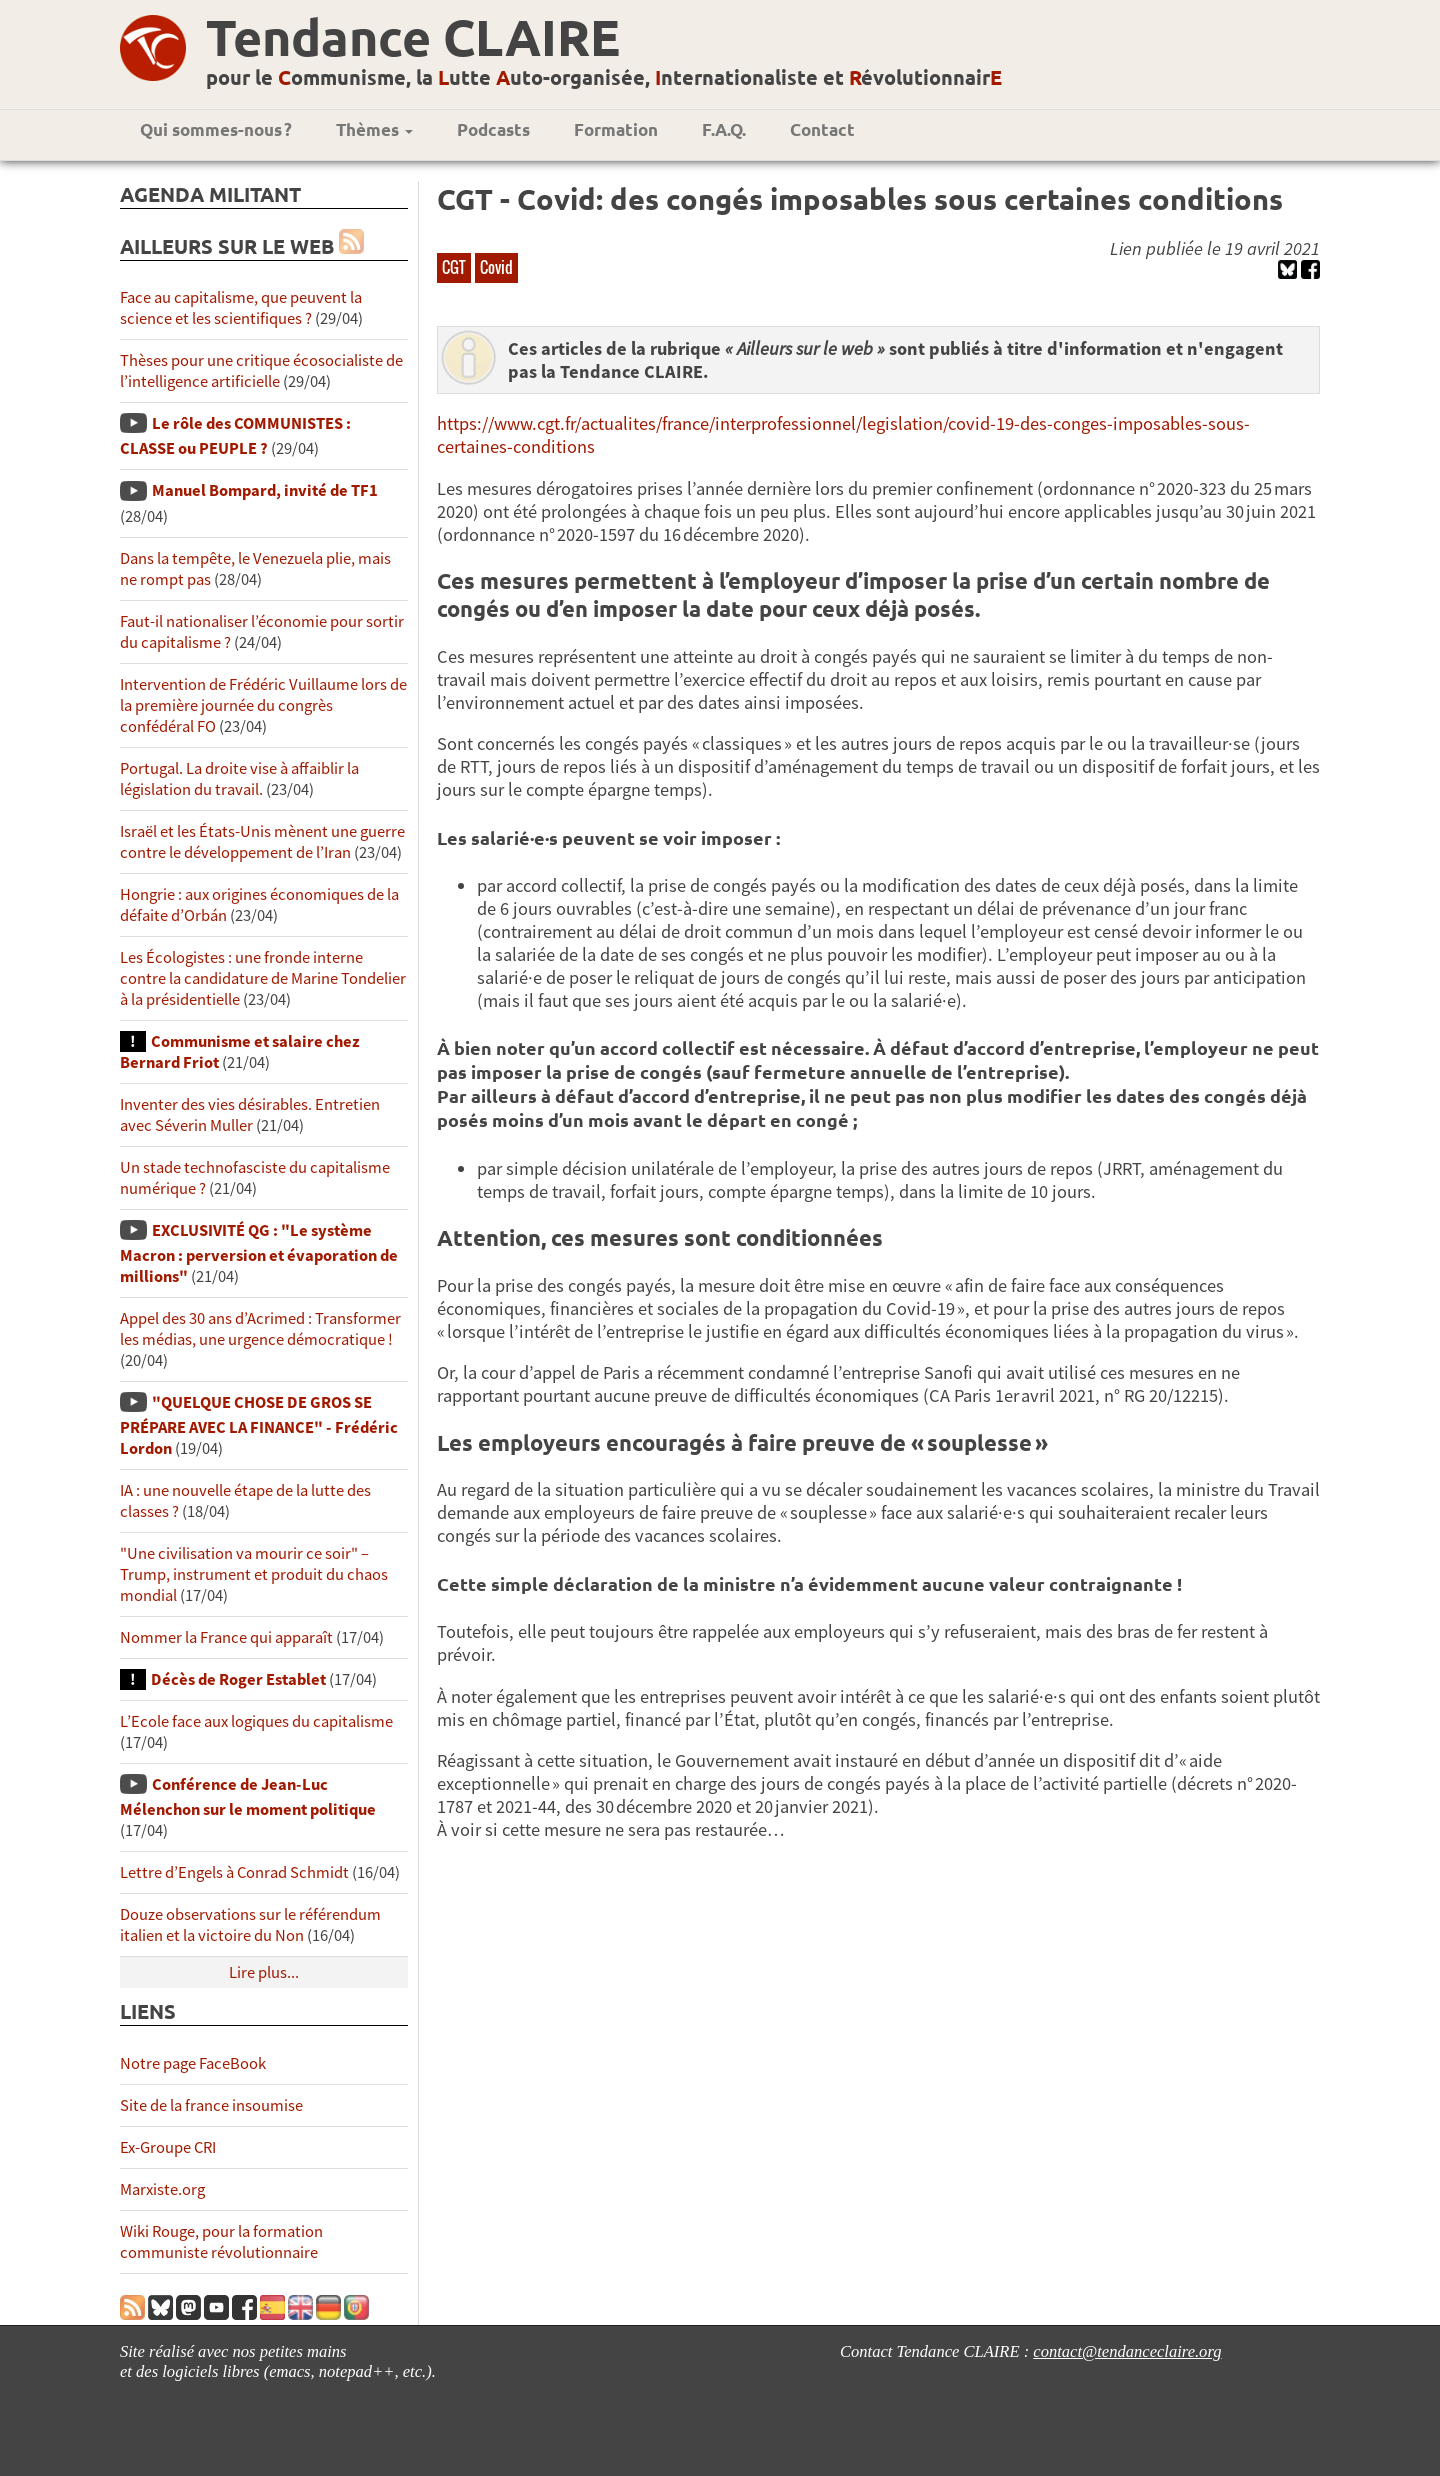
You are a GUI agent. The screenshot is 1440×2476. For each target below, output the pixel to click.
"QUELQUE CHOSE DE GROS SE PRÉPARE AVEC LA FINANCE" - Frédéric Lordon (259, 1425)
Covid (496, 267)
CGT (454, 267)
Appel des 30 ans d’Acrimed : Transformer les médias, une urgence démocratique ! (260, 1329)
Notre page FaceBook (193, 2063)
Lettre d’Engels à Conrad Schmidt (234, 1872)
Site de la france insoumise (211, 2105)
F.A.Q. (724, 129)
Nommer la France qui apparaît (226, 1637)
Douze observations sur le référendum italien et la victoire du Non (250, 1925)
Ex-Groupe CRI (168, 2147)
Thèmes (374, 129)
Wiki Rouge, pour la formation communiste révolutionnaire (221, 2242)
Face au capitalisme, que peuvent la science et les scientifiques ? (241, 308)
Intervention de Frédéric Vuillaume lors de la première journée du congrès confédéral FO (263, 705)
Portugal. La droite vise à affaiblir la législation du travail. (239, 779)
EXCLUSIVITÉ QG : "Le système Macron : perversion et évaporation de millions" (259, 1253)
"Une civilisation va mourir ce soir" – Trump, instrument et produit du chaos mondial (254, 1574)
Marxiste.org (162, 2189)
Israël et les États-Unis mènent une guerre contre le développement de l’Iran (262, 842)
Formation (616, 129)
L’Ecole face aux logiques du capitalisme (256, 1721)
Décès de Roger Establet (238, 1679)
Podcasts (493, 129)
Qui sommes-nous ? (216, 129)
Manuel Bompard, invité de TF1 (265, 490)
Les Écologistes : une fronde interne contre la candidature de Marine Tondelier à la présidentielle (263, 978)
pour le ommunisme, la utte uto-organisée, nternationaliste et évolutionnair (604, 77)
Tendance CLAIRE (413, 36)
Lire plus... (264, 1972)
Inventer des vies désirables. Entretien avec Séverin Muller (250, 1115)
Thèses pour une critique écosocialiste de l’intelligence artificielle (261, 371)
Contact (822, 129)
